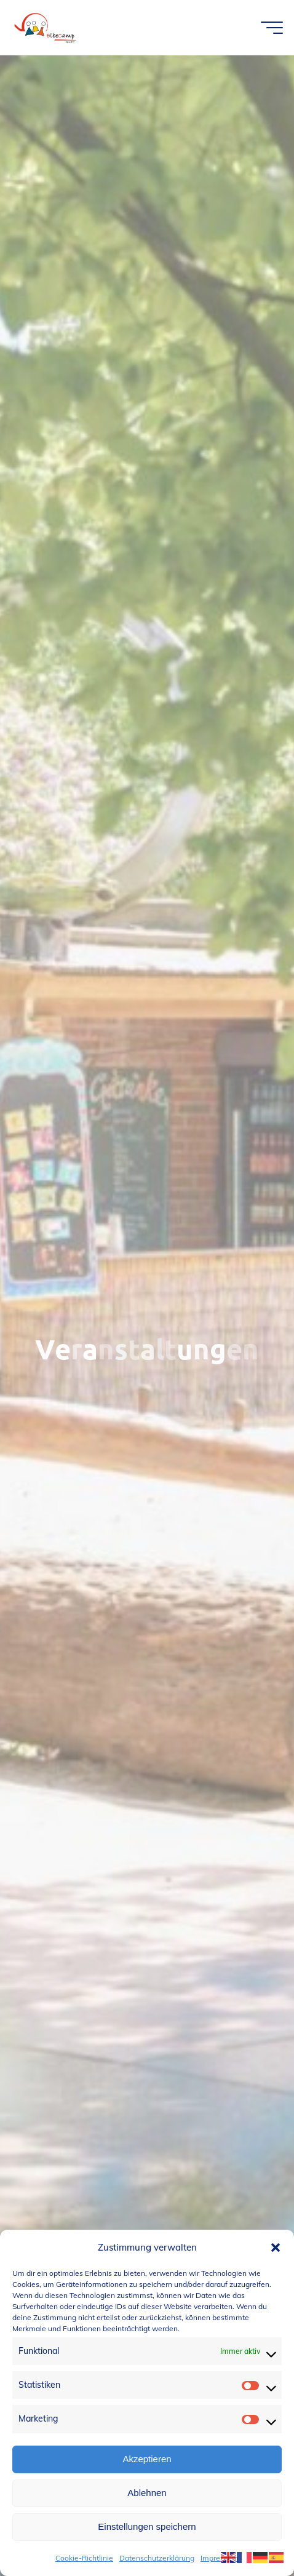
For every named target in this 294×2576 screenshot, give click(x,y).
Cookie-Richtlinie (84, 2557)
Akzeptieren (146, 2459)
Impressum (220, 2557)
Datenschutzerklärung (156, 2557)
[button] (275, 2247)
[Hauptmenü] (272, 28)
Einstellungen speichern (147, 2526)
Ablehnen (146, 2492)
